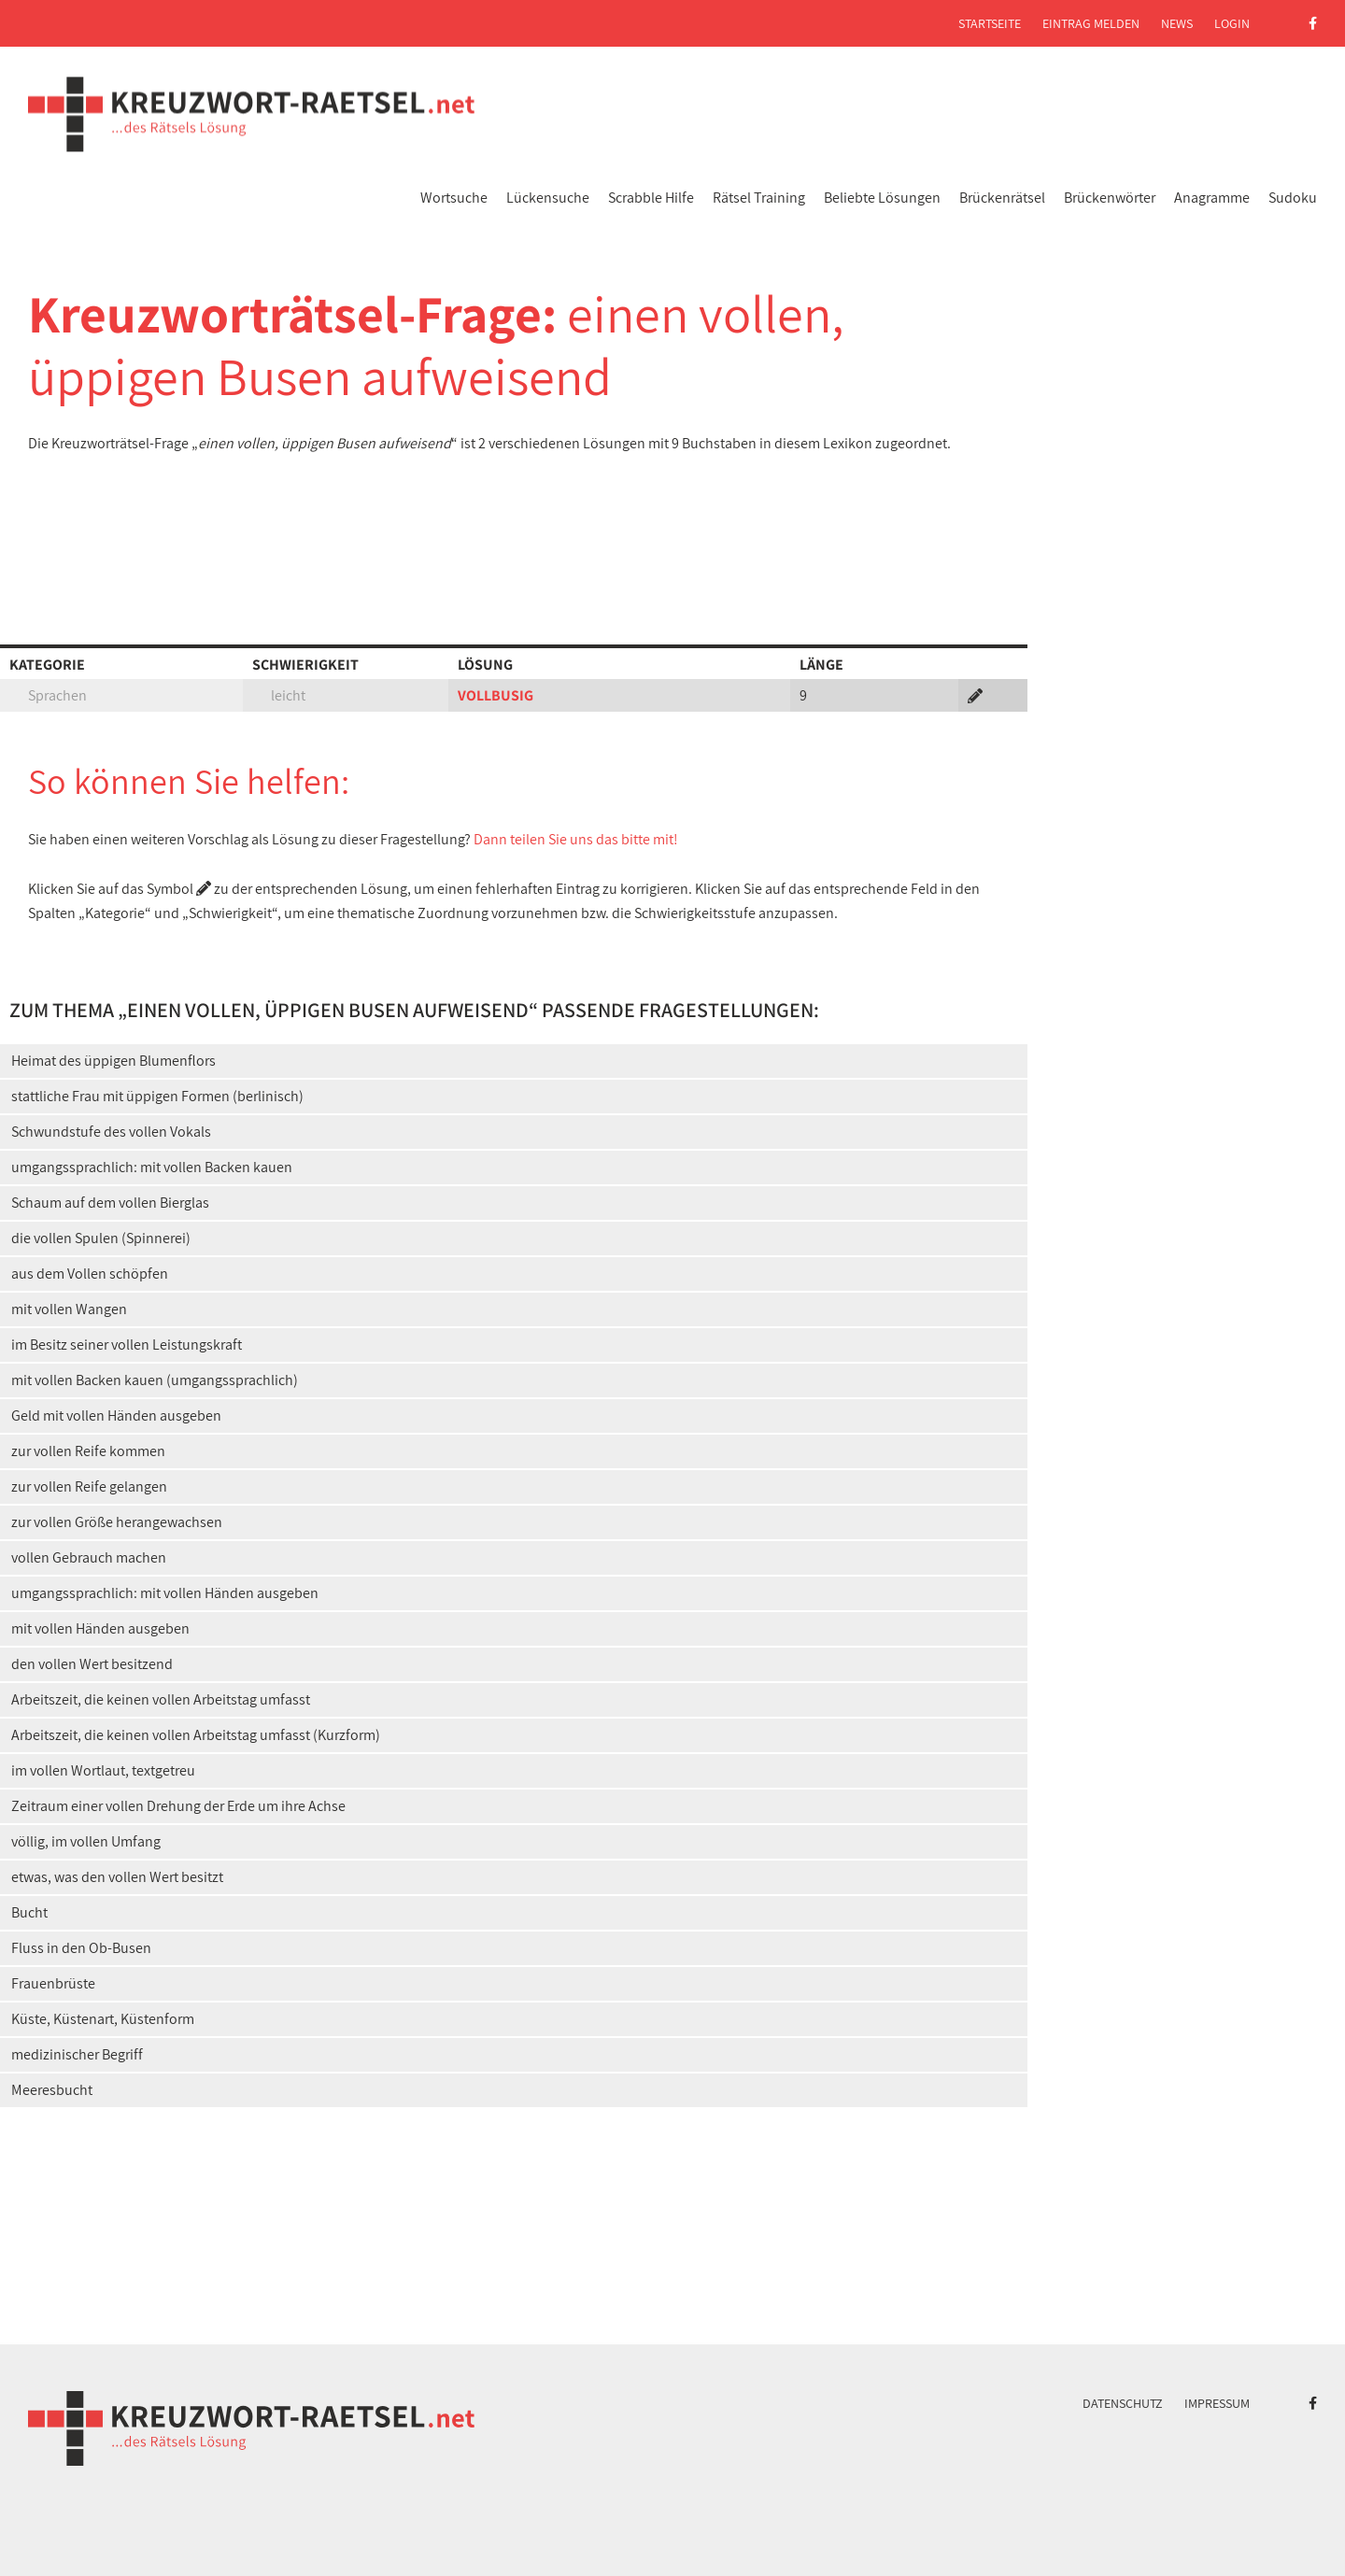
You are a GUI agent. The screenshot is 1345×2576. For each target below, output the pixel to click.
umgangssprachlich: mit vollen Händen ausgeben (165, 1593)
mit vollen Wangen (69, 1309)
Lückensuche (547, 197)
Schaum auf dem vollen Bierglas (110, 1202)
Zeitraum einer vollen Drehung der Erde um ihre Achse (178, 1806)
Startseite (989, 23)
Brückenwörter (1109, 197)
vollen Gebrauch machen (88, 1557)
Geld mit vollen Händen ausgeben (116, 1415)
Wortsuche (454, 197)
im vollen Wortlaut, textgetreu (103, 1770)
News (1177, 23)
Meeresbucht (51, 2090)
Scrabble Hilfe (651, 197)
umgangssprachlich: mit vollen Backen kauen (151, 1167)
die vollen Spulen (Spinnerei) (101, 1238)
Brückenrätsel (1002, 197)
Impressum (1217, 2403)
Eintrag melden (1091, 23)
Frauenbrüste (53, 1983)
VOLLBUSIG (495, 695)
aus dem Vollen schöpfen (89, 1273)
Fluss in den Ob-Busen (81, 1948)
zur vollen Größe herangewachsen (116, 1522)
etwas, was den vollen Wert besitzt (117, 1877)
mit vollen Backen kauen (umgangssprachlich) (154, 1380)
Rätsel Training (759, 197)
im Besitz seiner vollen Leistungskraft (126, 1344)
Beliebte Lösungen (882, 197)
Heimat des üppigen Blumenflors (113, 1060)
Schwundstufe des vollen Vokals (111, 1131)
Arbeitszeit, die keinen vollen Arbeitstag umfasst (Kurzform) (195, 1735)
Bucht (29, 1912)
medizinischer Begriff (77, 2054)
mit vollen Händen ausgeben (100, 1628)
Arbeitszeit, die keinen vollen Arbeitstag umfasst (160, 1699)
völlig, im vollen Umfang (86, 1841)
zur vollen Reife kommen (88, 1451)
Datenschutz (1123, 2403)
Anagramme (1212, 197)
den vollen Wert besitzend (92, 1664)
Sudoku (1292, 197)
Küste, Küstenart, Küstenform (102, 2019)
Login (1232, 23)
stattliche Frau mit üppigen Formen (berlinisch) (157, 1096)
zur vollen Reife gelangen (89, 1486)
